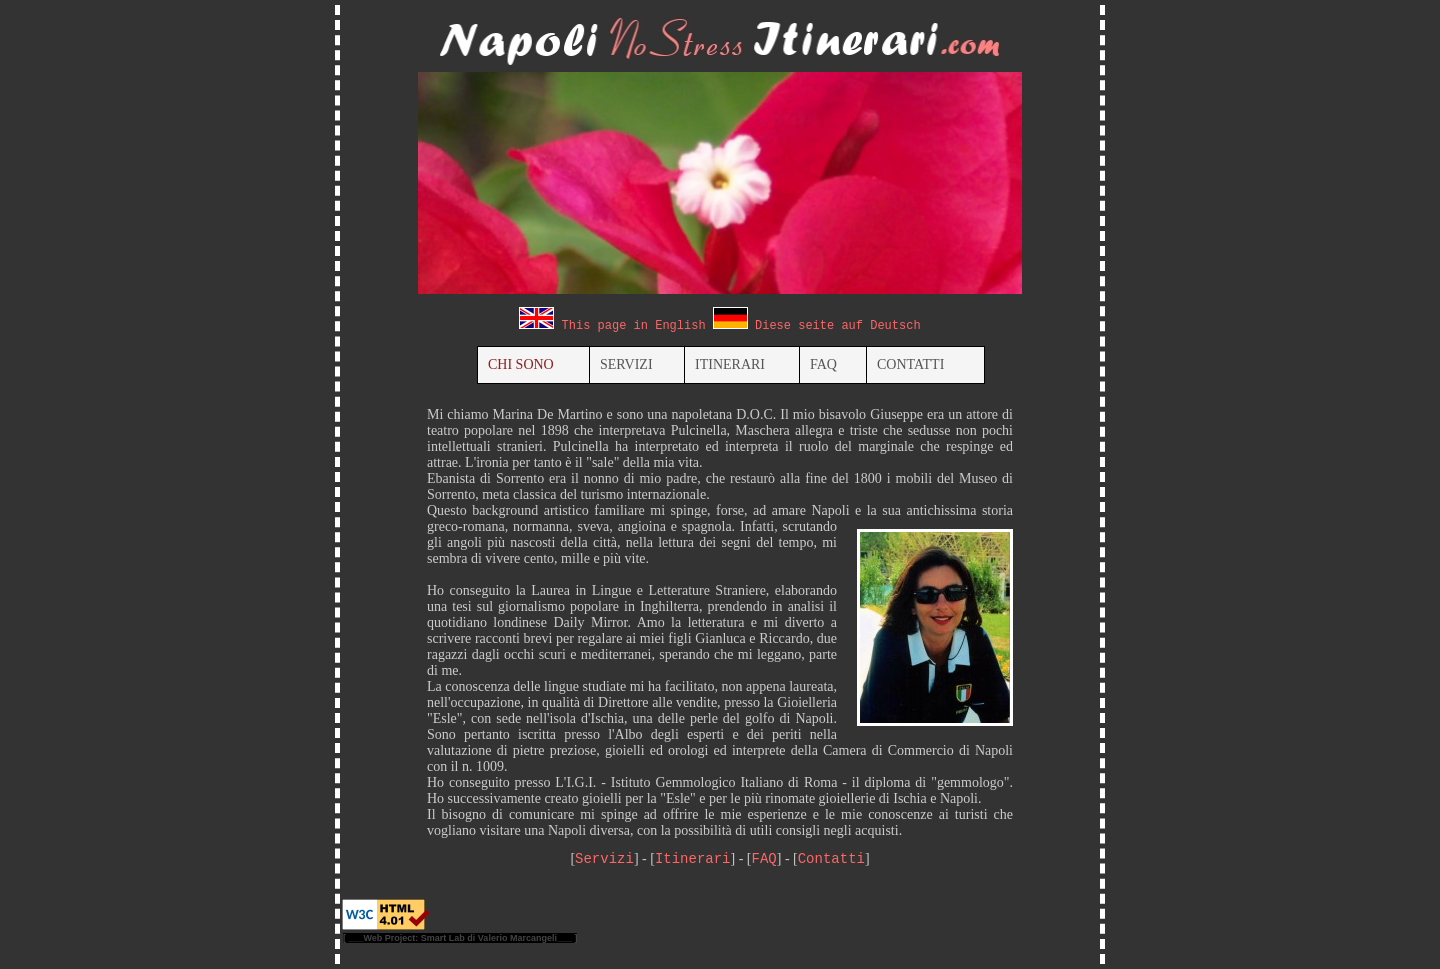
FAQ (823, 364)
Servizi (604, 859)
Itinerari (693, 859)
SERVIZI (626, 364)
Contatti (831, 859)
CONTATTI (910, 364)
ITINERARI (730, 364)
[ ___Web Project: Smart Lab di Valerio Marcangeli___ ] (460, 938)
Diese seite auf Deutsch (838, 326)
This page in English (634, 326)
